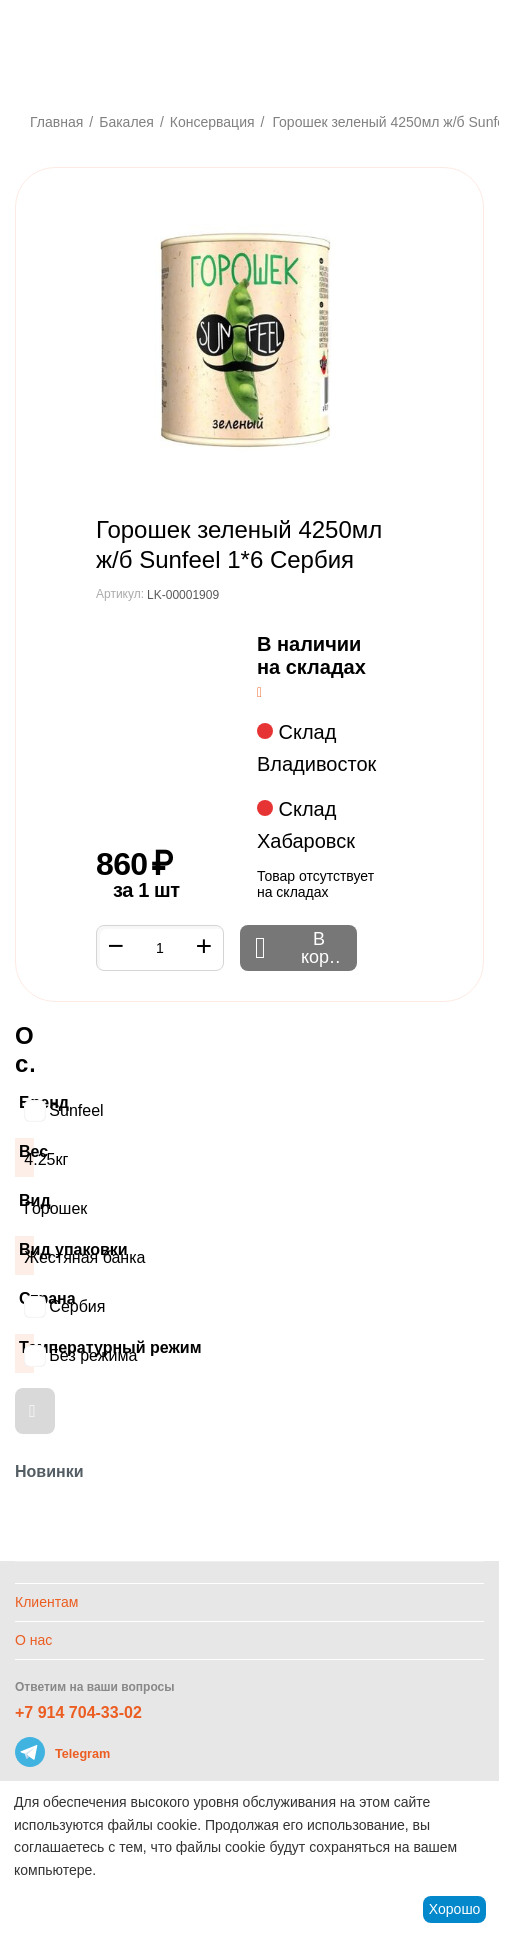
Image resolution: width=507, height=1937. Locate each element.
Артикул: (120, 594)
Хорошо (455, 1909)
